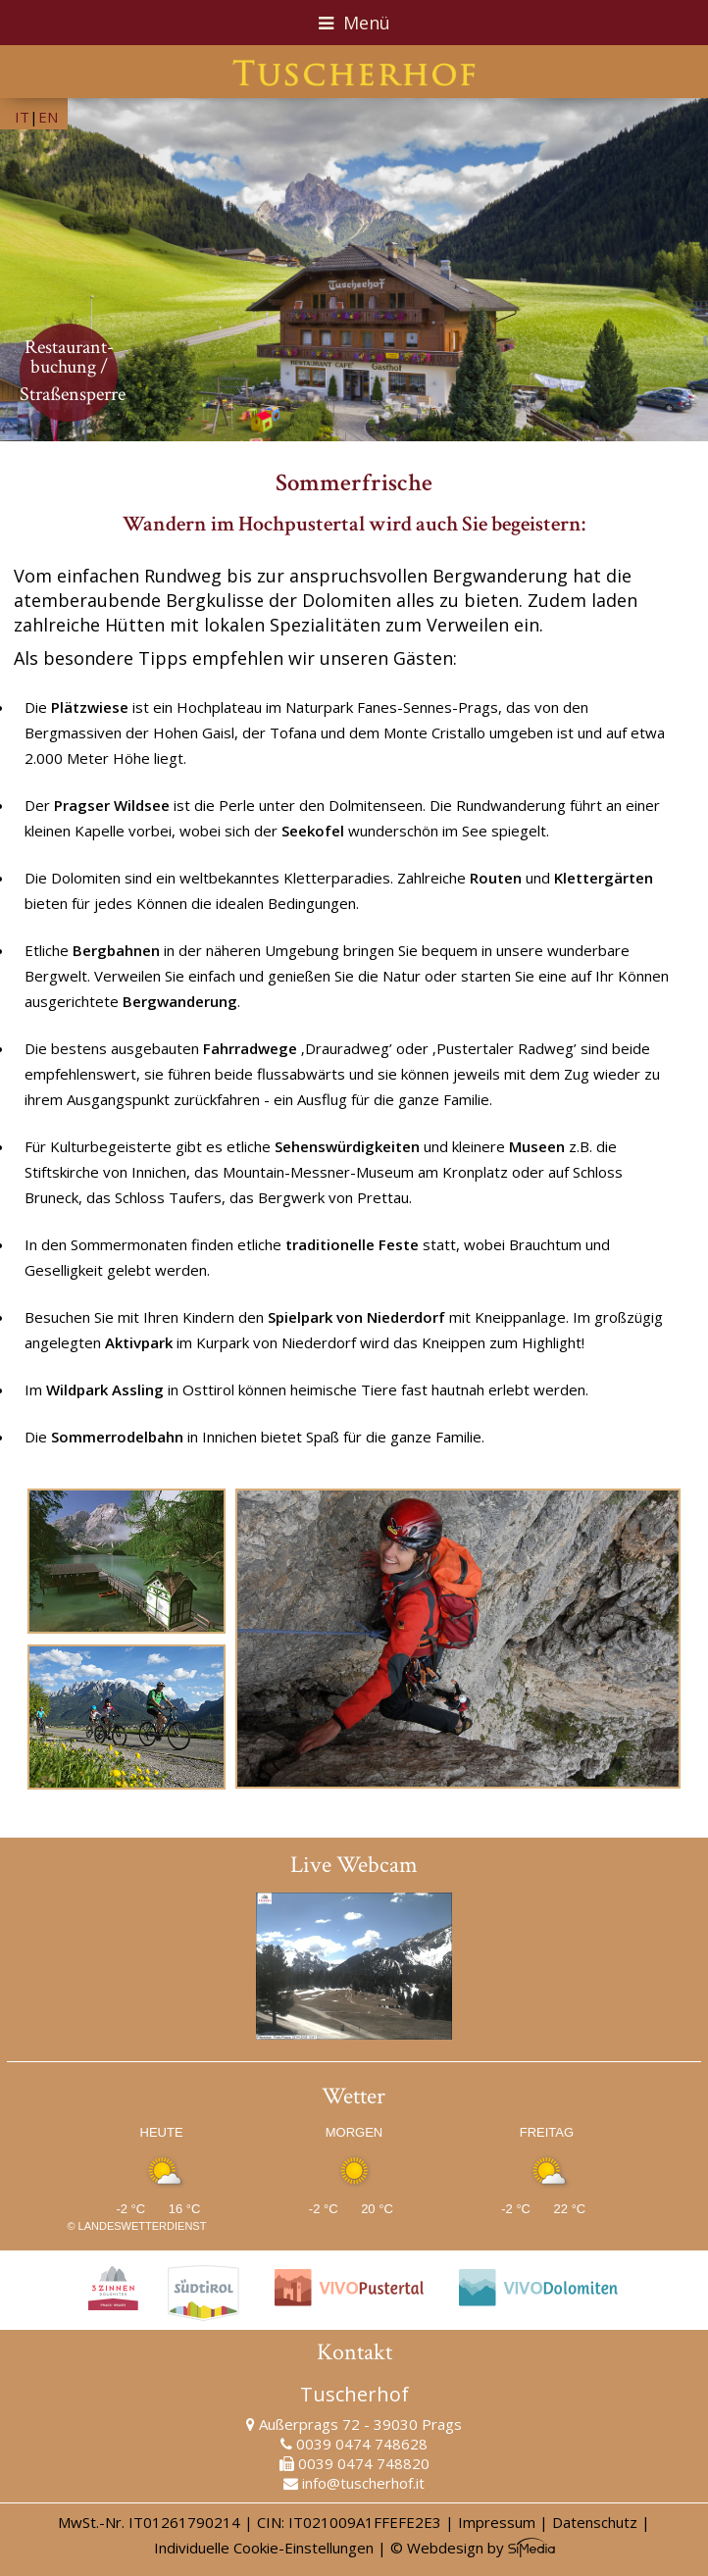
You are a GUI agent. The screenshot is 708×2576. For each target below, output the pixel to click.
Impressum (496, 2522)
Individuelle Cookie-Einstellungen (264, 2547)
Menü (354, 22)
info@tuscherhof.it (363, 2483)
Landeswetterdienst (142, 2226)
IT (22, 116)
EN (48, 116)
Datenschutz (594, 2522)
